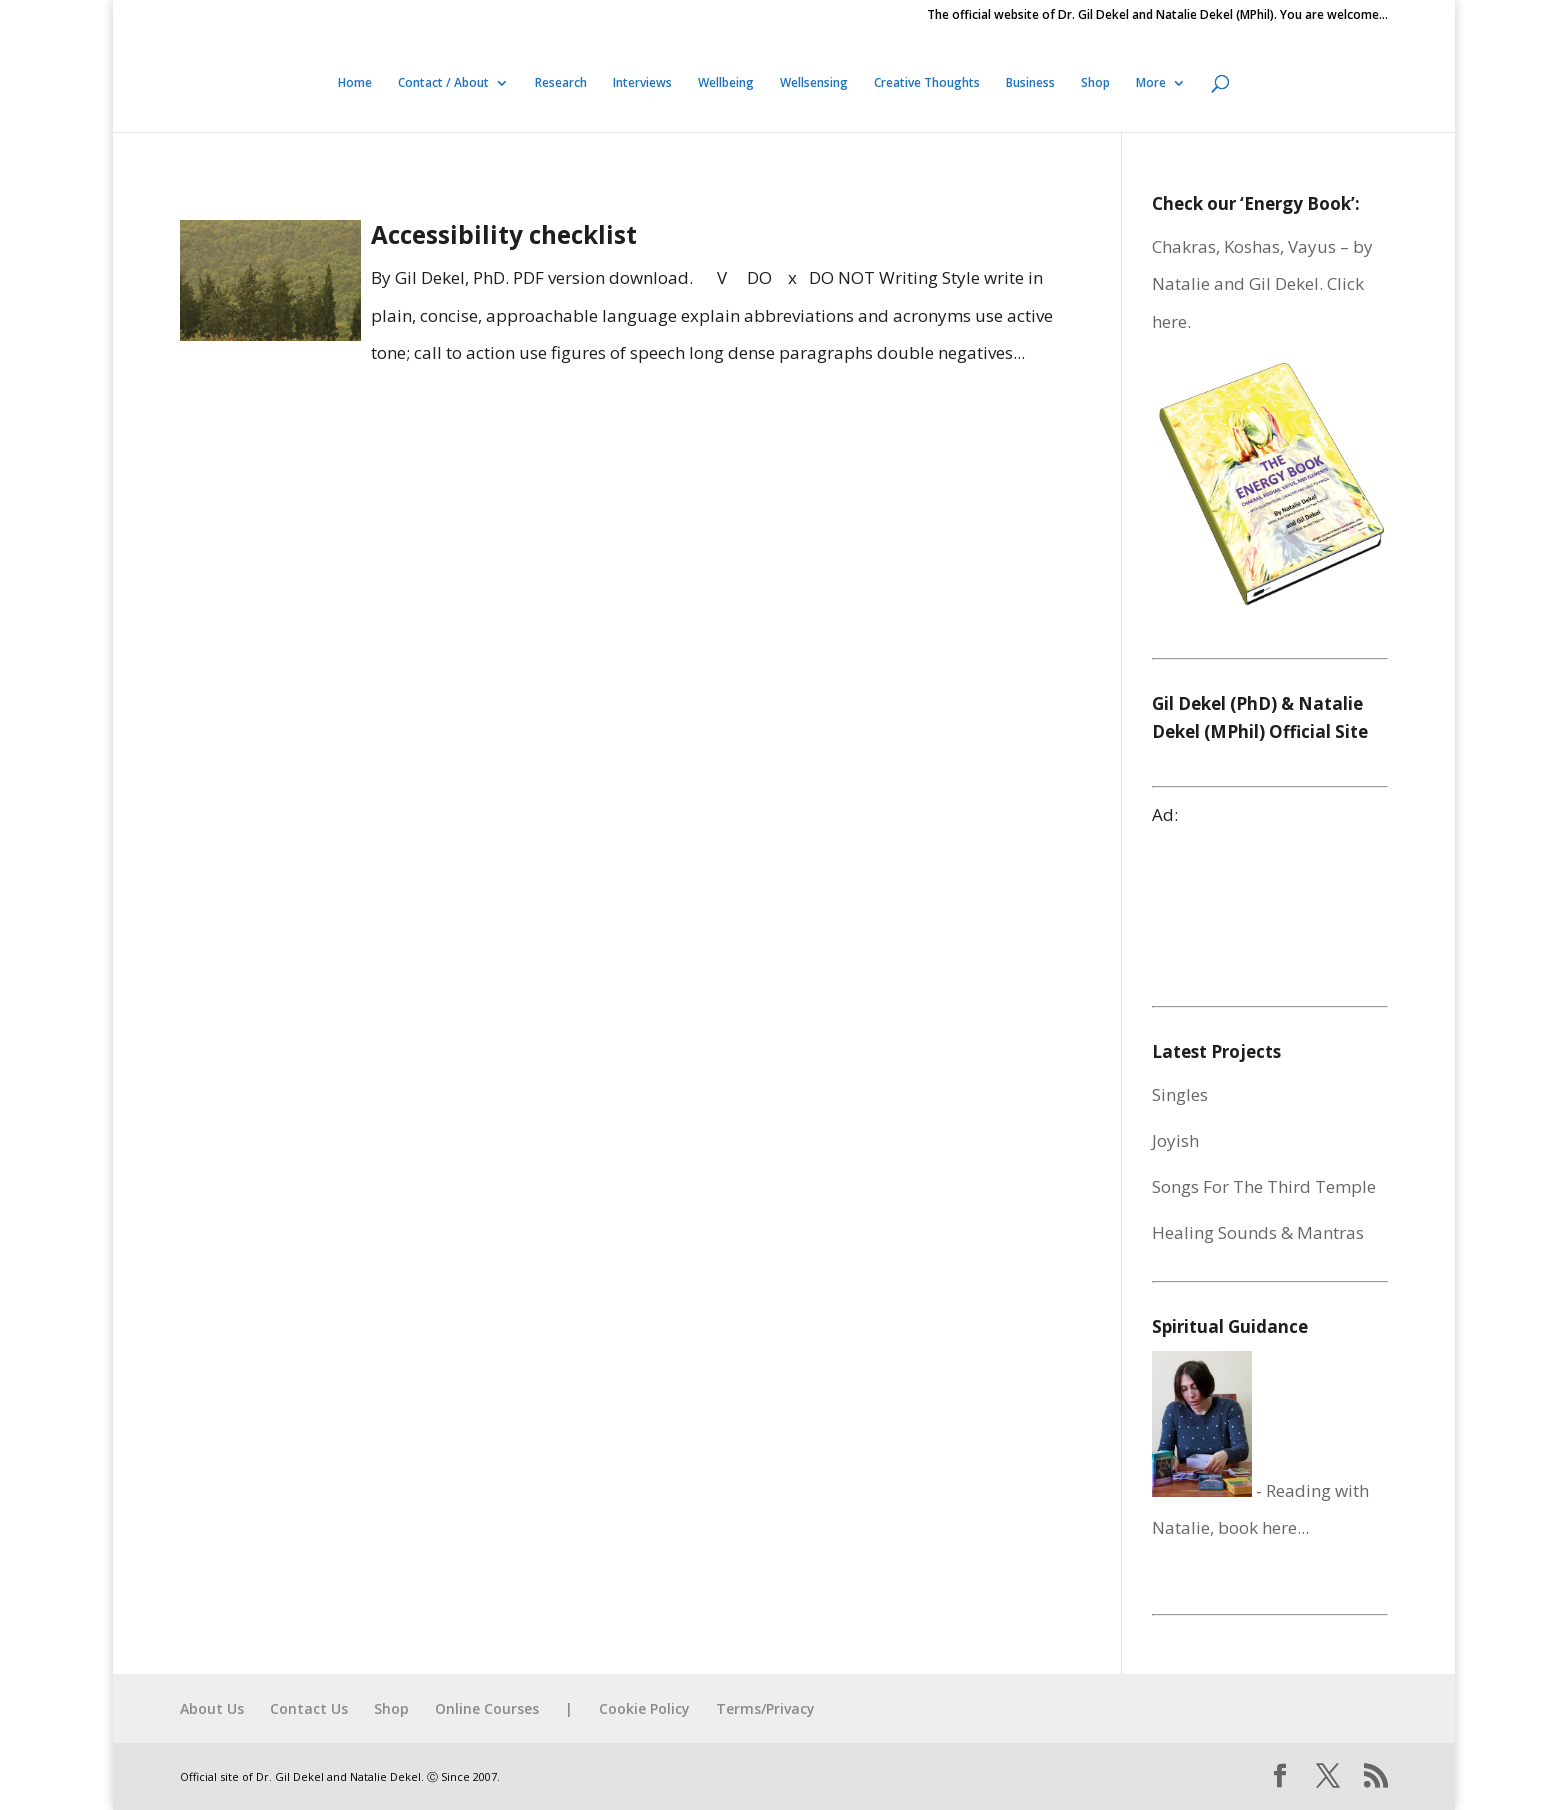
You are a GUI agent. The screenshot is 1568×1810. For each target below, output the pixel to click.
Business (1030, 83)
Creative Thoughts (927, 83)
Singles (1180, 1094)
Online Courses (487, 1708)
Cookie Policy (644, 1708)
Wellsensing (814, 83)
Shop (1095, 83)
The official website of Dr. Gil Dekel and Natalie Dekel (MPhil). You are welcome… (1157, 16)
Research (561, 83)
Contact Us (309, 1708)
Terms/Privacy (765, 1708)
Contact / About (443, 83)
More (1151, 83)
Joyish (1175, 1140)
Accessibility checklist (504, 234)
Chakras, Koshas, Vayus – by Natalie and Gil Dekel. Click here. (1262, 284)
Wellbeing (726, 83)
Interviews (642, 83)
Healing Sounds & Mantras (1258, 1232)
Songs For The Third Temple (1264, 1186)
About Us (212, 1708)
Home (355, 83)
